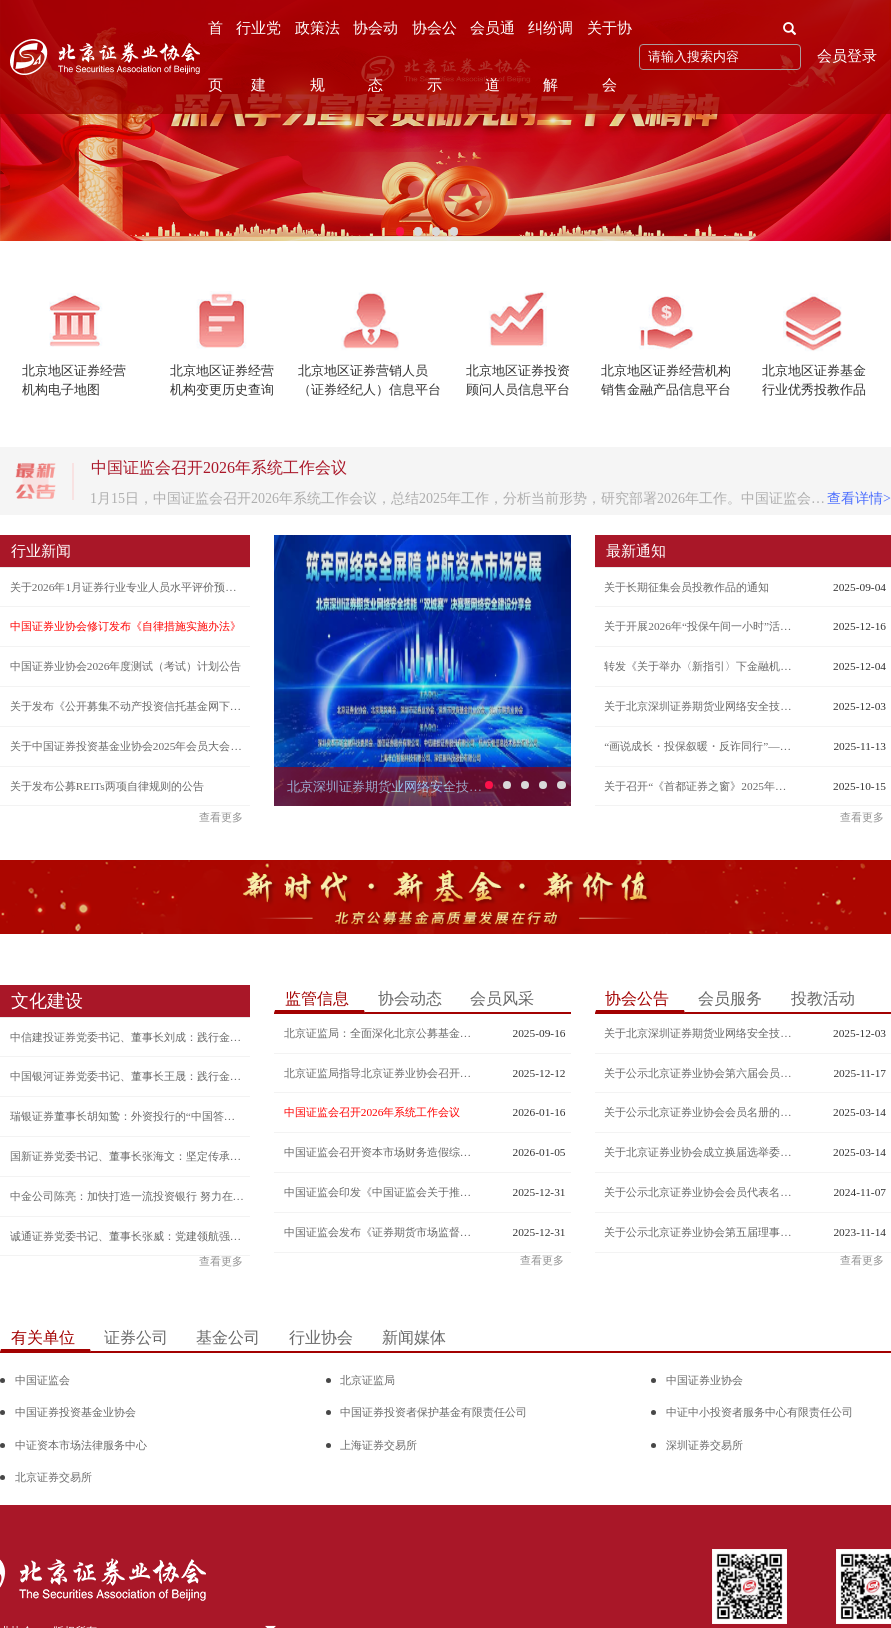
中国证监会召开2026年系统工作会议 (372, 1112)
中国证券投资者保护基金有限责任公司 (433, 1412)
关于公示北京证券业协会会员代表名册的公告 (700, 1192)
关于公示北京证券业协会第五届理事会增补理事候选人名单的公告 (700, 1232)
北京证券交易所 (53, 1477)
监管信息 (317, 999)
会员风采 (502, 999)
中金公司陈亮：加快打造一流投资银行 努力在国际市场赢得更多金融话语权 (127, 1196)
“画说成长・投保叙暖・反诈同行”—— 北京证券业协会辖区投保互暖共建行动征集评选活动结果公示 (700, 746)
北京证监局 (367, 1380)
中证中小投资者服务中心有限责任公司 (759, 1412)
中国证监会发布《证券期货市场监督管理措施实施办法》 (380, 1232)
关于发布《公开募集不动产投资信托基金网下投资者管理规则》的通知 (127, 706)
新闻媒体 (414, 1338)
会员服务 (730, 999)
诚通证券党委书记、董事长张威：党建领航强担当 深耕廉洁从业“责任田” (127, 1236)
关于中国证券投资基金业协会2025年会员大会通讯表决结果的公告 (127, 746)
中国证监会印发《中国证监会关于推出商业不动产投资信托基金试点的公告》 (380, 1192)
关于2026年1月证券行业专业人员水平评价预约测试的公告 (127, 587)
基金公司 (228, 1338)
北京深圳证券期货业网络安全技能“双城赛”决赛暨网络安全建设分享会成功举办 (388, 786)
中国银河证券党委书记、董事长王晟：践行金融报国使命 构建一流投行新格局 (127, 1076)
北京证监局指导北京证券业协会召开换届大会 (380, 1073)
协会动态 (410, 999)
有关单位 (43, 1338)
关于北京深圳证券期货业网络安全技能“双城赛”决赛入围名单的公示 (700, 706)
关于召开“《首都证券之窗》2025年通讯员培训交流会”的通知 (700, 786)
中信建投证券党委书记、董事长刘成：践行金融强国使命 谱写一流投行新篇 (127, 1037)
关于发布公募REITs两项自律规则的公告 (107, 786)
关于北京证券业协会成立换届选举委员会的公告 (700, 1152)
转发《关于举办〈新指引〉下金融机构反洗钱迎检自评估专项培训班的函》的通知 (700, 666)
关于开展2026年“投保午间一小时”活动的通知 (700, 626)
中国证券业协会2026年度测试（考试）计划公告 (126, 666)
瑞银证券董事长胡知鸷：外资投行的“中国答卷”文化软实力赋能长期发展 (127, 1116)
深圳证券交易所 (704, 1445)
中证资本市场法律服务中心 (81, 1445)
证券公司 (136, 1338)
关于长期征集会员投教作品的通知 (686, 587)
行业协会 (321, 1338)
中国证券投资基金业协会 (75, 1412)
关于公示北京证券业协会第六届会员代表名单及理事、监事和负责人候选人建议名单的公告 (700, 1073)
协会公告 (637, 999)
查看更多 (221, 817)
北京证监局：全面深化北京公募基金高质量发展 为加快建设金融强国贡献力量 (380, 1033)
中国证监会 (42, 1380)
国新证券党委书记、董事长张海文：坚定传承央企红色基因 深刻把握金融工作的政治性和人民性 (127, 1156)
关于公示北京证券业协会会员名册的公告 (700, 1112)
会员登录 (847, 56)
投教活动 (823, 999)
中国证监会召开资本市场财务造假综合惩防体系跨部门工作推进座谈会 (380, 1152)
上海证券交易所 (378, 1445)
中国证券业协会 (704, 1380)
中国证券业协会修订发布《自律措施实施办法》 (125, 626)
